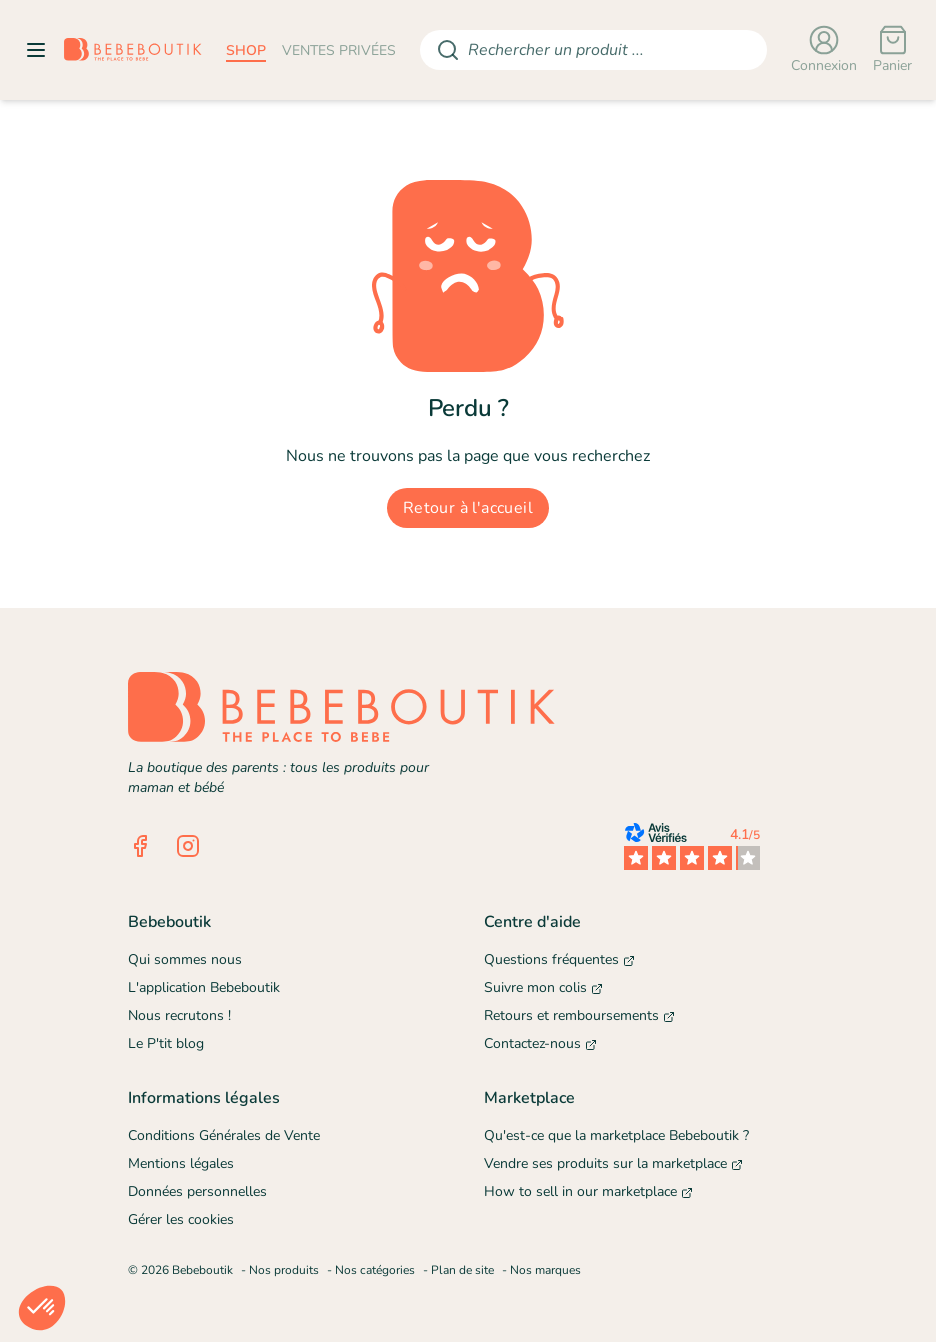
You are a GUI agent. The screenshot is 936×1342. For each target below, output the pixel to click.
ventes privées (339, 50)
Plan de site (462, 1270)
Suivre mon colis (543, 987)
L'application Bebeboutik (204, 987)
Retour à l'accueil (468, 508)
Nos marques (545, 1270)
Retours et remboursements (579, 1015)
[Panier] (892, 50)
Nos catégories (375, 1270)
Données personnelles (197, 1191)
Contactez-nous (540, 1043)
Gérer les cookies (181, 1219)
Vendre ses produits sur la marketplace (613, 1163)
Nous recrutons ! (179, 1015)
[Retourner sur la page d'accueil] (133, 50)
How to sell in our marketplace (588, 1191)
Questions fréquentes (559, 959)
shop (246, 50)
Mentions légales (181, 1163)
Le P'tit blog (166, 1043)
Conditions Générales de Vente (224, 1135)
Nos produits (284, 1270)
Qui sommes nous (185, 959)
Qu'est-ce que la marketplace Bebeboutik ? (616, 1135)
